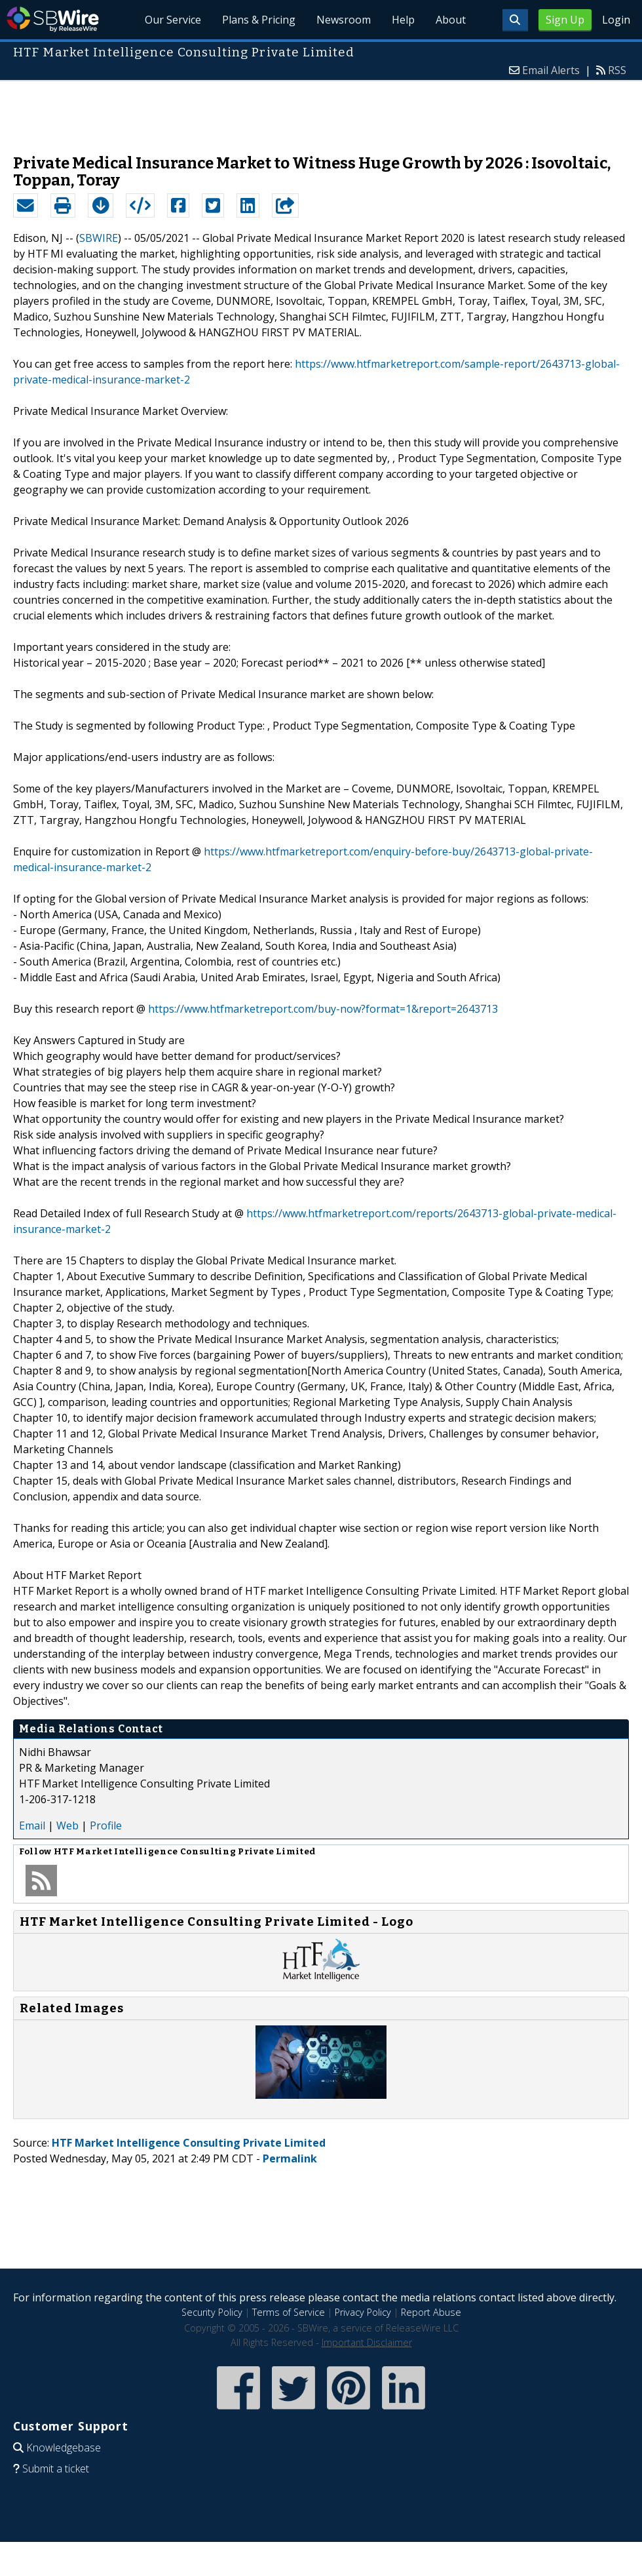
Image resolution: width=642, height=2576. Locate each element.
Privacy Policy (363, 2312)
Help (403, 19)
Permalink (290, 2158)
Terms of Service (288, 2312)
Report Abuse (431, 2312)
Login (616, 19)
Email (32, 1825)
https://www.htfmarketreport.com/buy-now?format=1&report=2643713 (323, 1009)
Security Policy (211, 2312)
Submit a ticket (55, 2468)
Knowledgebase (63, 2447)
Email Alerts (551, 70)
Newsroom (343, 19)
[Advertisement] (321, 110)
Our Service (173, 19)
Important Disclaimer (367, 2342)
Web (67, 1825)
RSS (617, 70)
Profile (106, 1825)
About (451, 19)
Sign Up (565, 19)
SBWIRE (98, 238)
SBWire (53, 19)
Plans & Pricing (258, 19)
